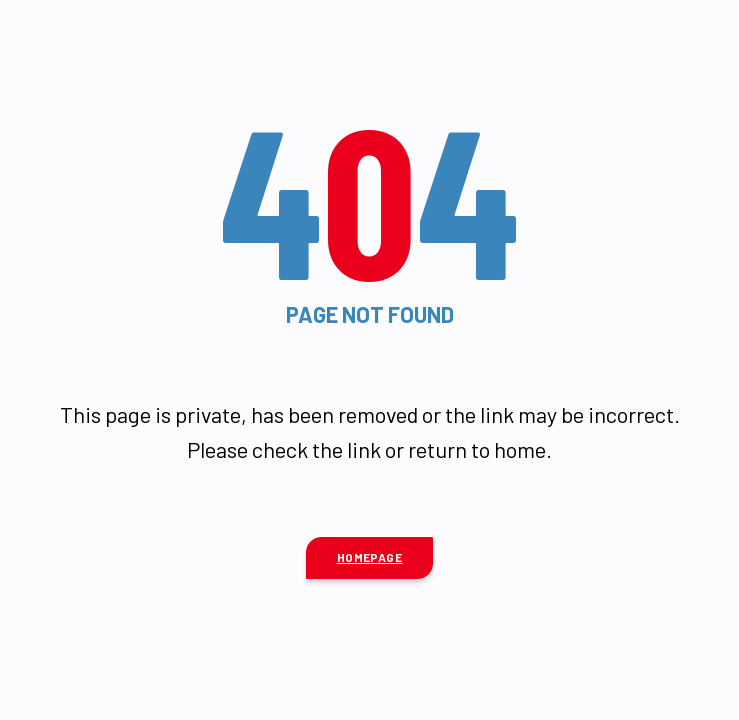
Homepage (370, 557)
